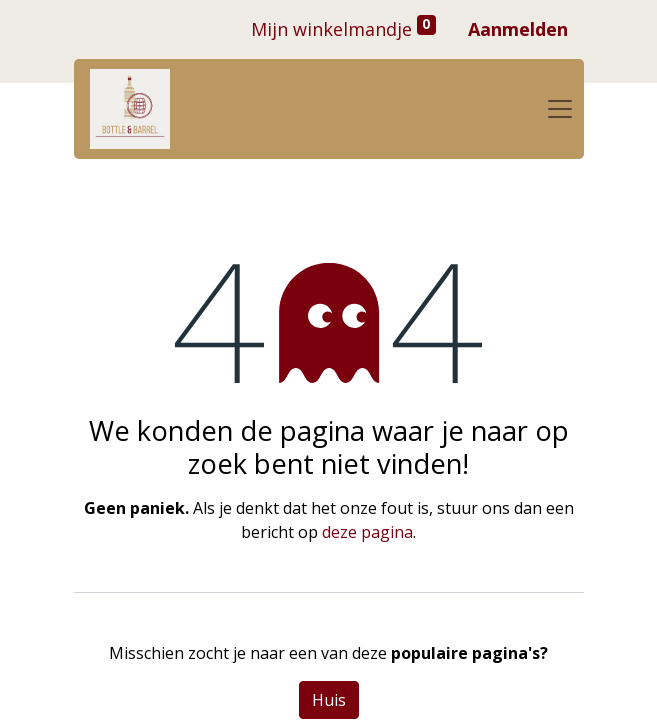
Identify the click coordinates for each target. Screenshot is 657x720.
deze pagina (367, 532)
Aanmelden (518, 29)
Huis (329, 700)
